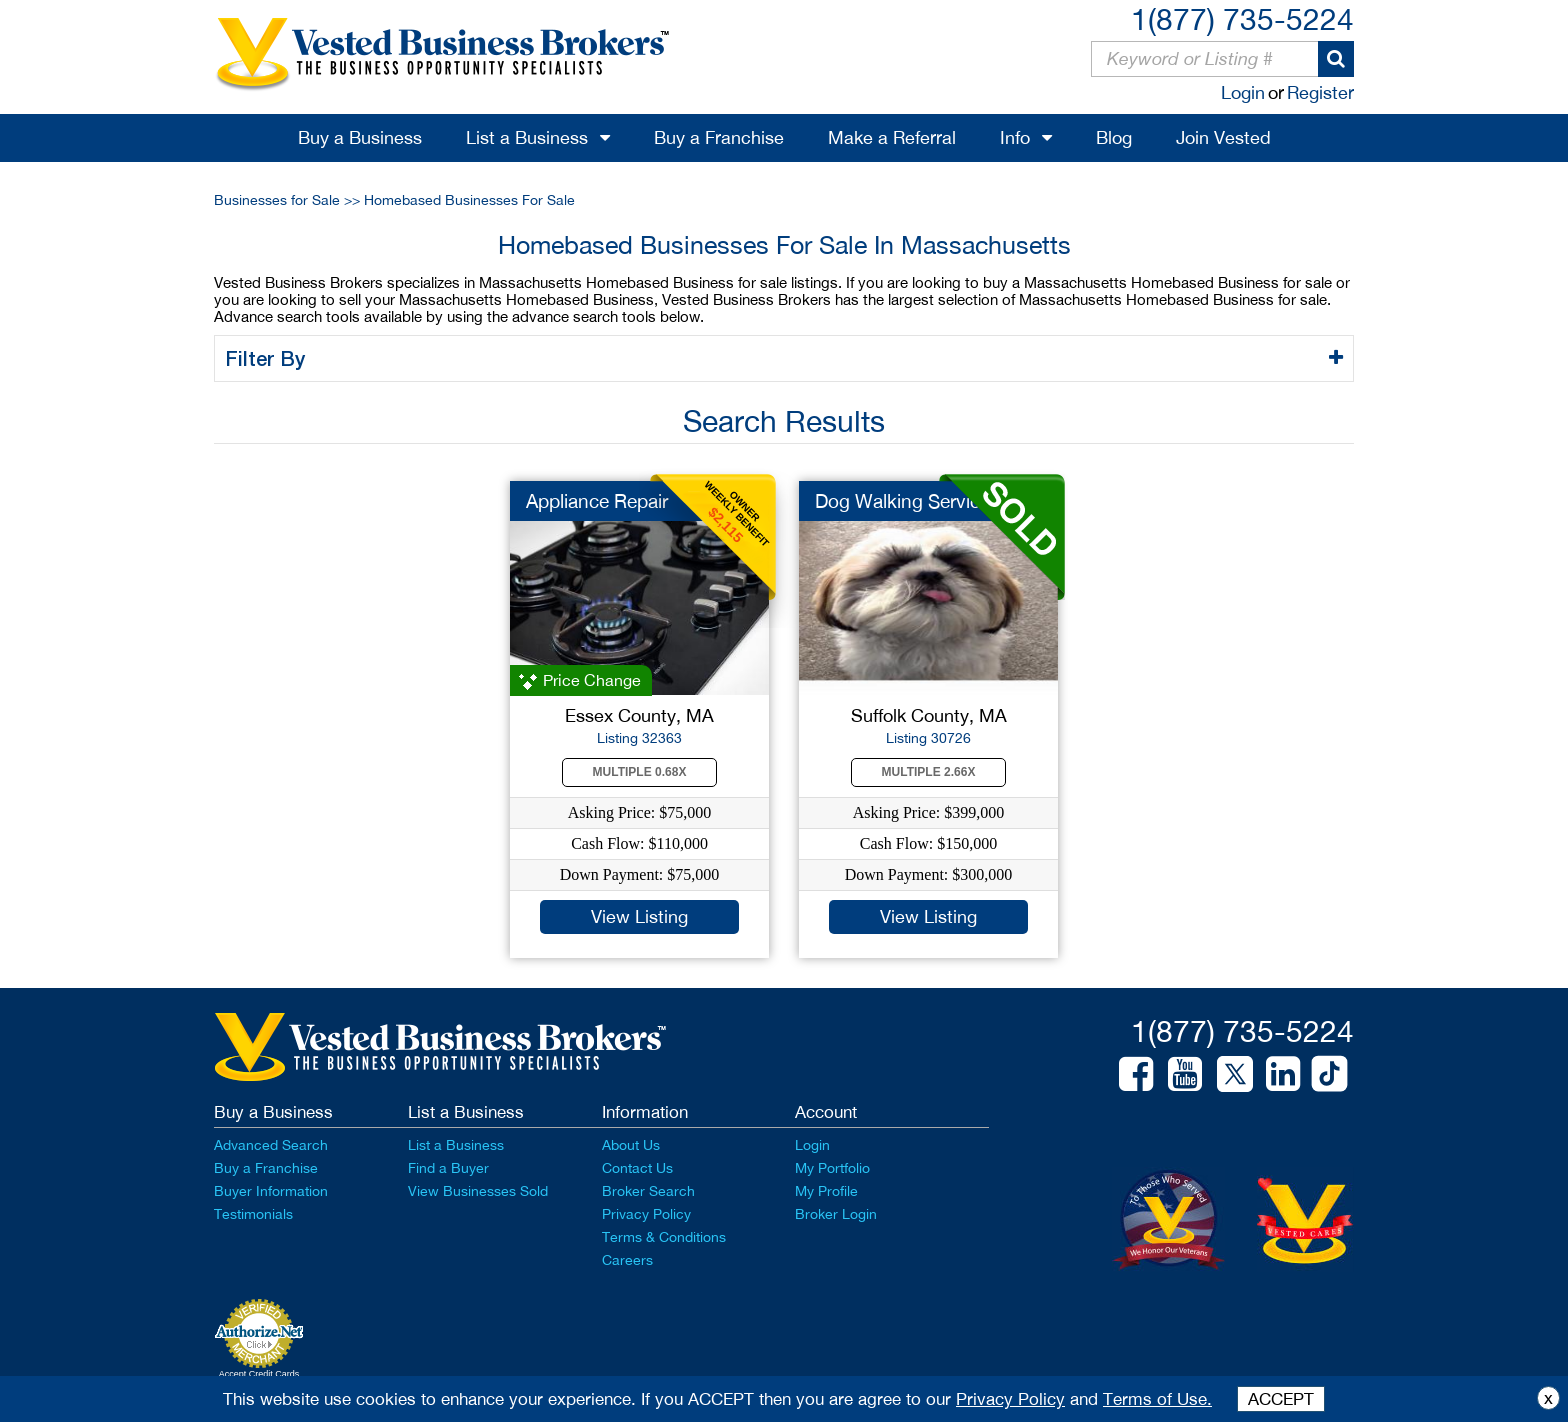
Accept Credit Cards (259, 1374)
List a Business (527, 137)
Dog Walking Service (902, 501)
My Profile (826, 1191)
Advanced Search (271, 1145)
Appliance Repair (597, 501)
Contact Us (637, 1168)
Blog (1114, 137)
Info (1015, 137)
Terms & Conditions (664, 1237)
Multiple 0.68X (640, 772)
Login (1243, 92)
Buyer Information (271, 1191)
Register (1320, 92)
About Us (631, 1145)
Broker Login (836, 1214)
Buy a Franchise (719, 137)
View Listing (639, 916)
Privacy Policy (646, 1214)
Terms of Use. (1157, 1399)
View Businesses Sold (478, 1191)
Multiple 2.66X (929, 772)
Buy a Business (360, 137)
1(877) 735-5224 (1242, 18)
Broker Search (648, 1191)
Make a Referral (892, 137)
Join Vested (1223, 137)
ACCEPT (1281, 1399)
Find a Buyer (448, 1168)
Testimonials (253, 1214)
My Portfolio (832, 1168)
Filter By (268, 358)
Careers (627, 1260)
